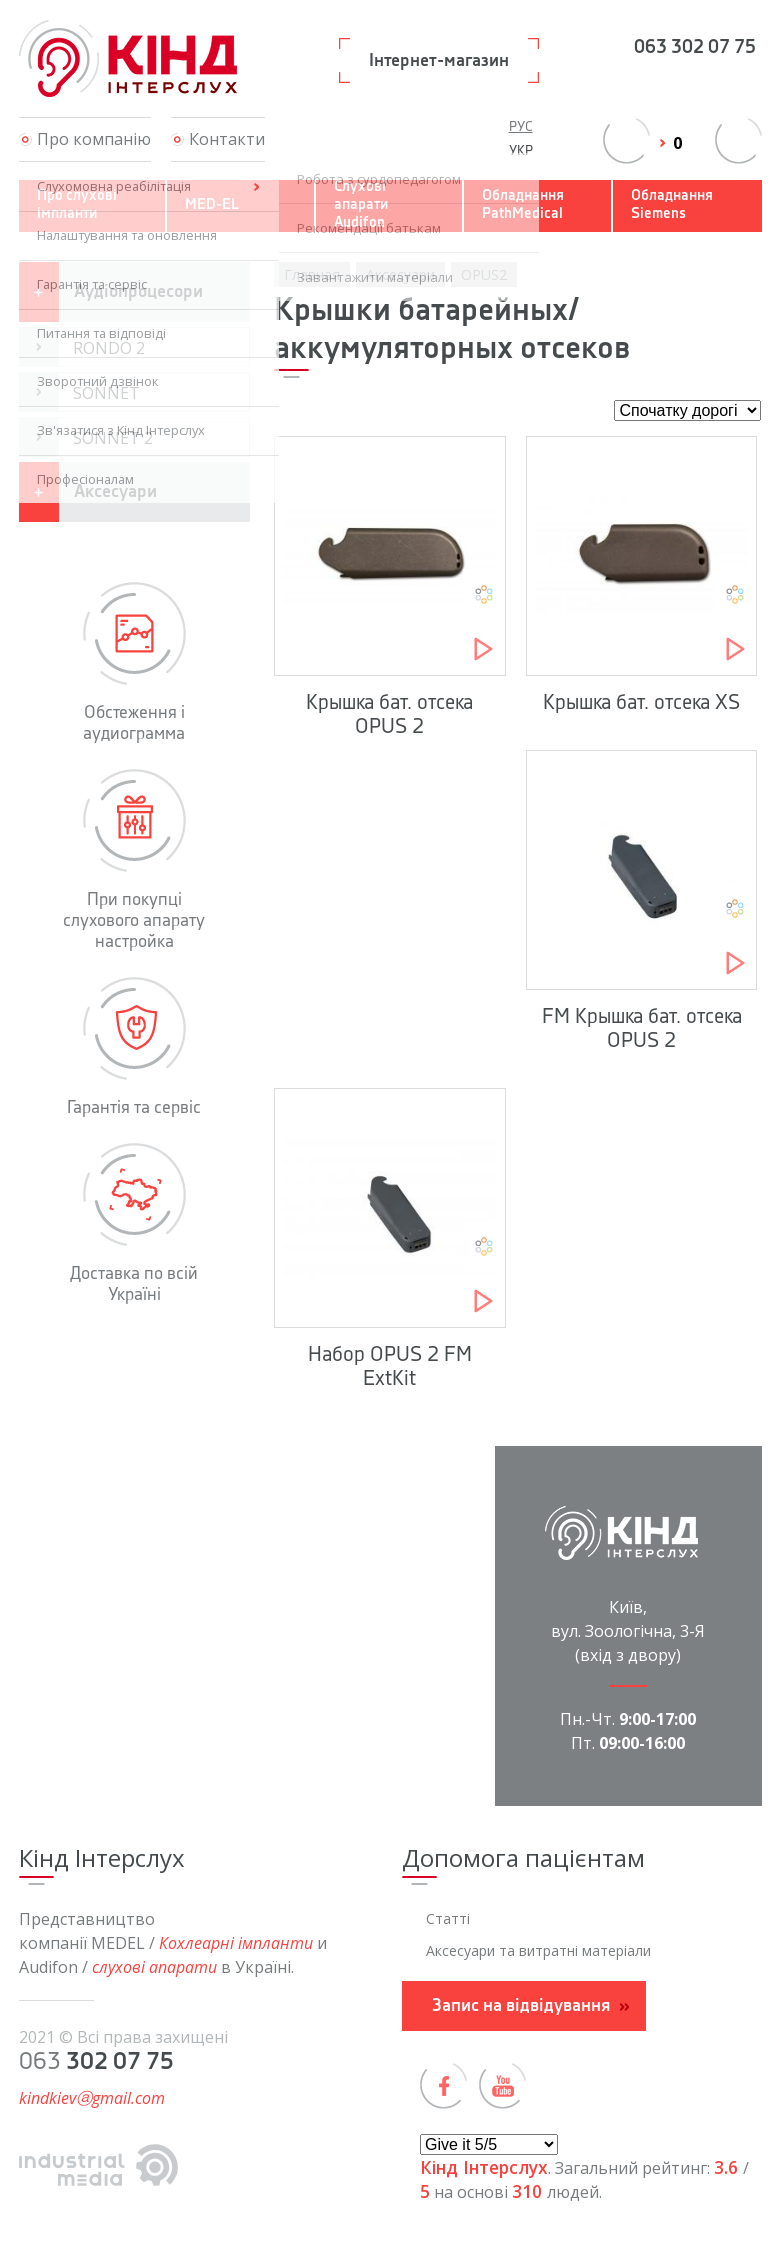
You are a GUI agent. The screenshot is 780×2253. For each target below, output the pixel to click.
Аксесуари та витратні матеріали (538, 1950)
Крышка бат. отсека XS (641, 703)
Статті (448, 1918)
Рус (521, 127)
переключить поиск (738, 141)
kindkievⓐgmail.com (92, 2098)
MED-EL (212, 205)
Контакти (227, 139)
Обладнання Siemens (672, 205)
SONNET (106, 393)
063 (695, 48)
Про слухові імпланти (77, 205)
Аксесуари (115, 491)
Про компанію (94, 139)
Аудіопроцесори (138, 291)
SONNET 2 (113, 438)
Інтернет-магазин (439, 60)
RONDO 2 (109, 348)
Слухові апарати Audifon (361, 205)
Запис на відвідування (521, 2005)
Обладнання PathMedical (523, 205)
